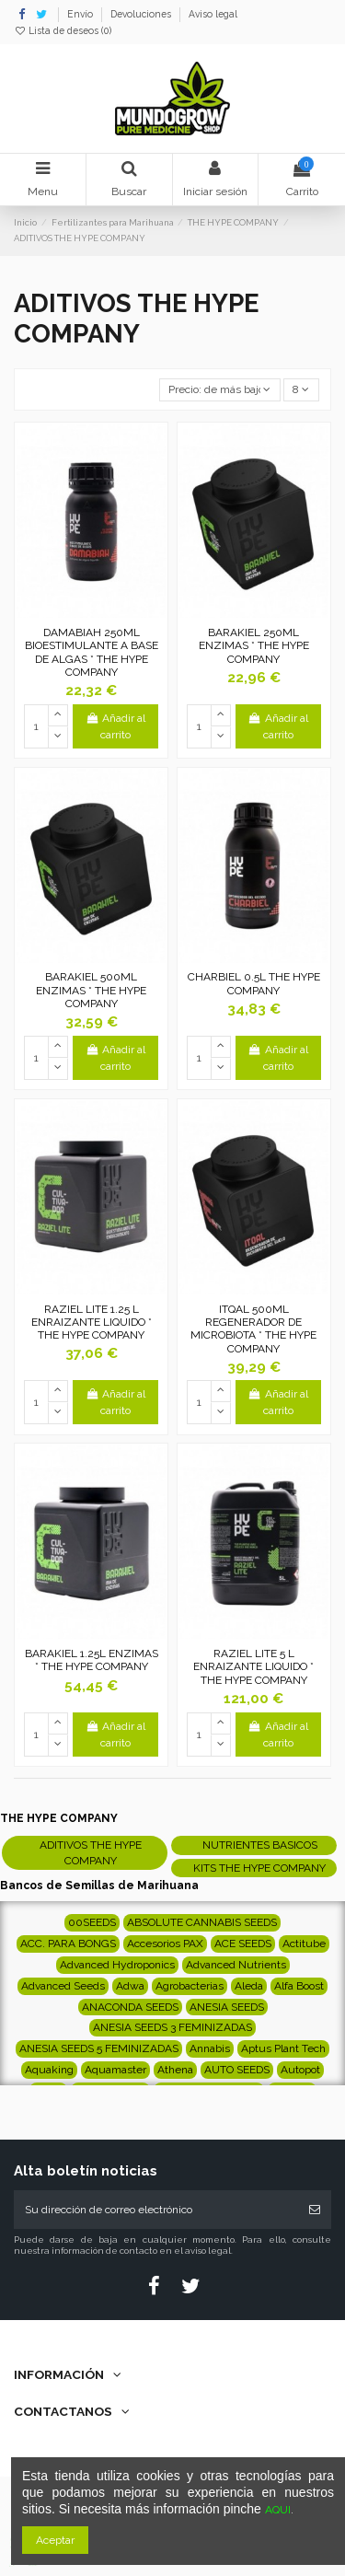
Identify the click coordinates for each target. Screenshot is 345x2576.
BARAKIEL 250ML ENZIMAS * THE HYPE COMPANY (254, 646)
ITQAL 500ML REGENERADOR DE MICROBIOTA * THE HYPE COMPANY (253, 1329)
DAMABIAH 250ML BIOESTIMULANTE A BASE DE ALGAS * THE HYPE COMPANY (91, 652)
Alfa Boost (299, 1985)
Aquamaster (115, 2069)
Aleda (249, 1985)
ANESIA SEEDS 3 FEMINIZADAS (172, 2027)
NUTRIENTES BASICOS (259, 1845)
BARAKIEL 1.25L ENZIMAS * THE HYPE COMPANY (91, 1660)
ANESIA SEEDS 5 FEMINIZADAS (98, 2048)
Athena (175, 2069)
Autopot (300, 2069)
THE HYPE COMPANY (59, 1818)
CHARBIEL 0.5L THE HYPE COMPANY (254, 983)
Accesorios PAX (165, 1943)
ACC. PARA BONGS (68, 1943)
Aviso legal (213, 13)
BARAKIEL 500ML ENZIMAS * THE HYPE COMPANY (91, 990)
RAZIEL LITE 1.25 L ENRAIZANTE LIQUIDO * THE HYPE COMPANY (91, 1322)
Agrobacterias (189, 1985)
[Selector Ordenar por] (220, 389)
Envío (81, 13)
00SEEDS (92, 1922)
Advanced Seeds (63, 1985)
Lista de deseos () (62, 30)
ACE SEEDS (242, 1943)
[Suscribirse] (314, 2209)
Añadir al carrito (115, 726)
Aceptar (55, 2540)
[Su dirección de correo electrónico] (156, 2209)
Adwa (130, 1985)
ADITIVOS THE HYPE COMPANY (91, 1853)
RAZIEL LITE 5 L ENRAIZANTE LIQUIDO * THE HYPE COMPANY (253, 1667)
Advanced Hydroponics (117, 1964)
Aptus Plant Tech (283, 2048)
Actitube (304, 1943)
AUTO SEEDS (237, 2069)
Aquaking (49, 2069)
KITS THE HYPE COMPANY (259, 1868)
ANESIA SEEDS (227, 2007)
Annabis (210, 2048)
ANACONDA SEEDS (130, 2007)
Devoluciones (142, 13)
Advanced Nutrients (236, 1964)
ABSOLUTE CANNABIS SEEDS (202, 1922)
